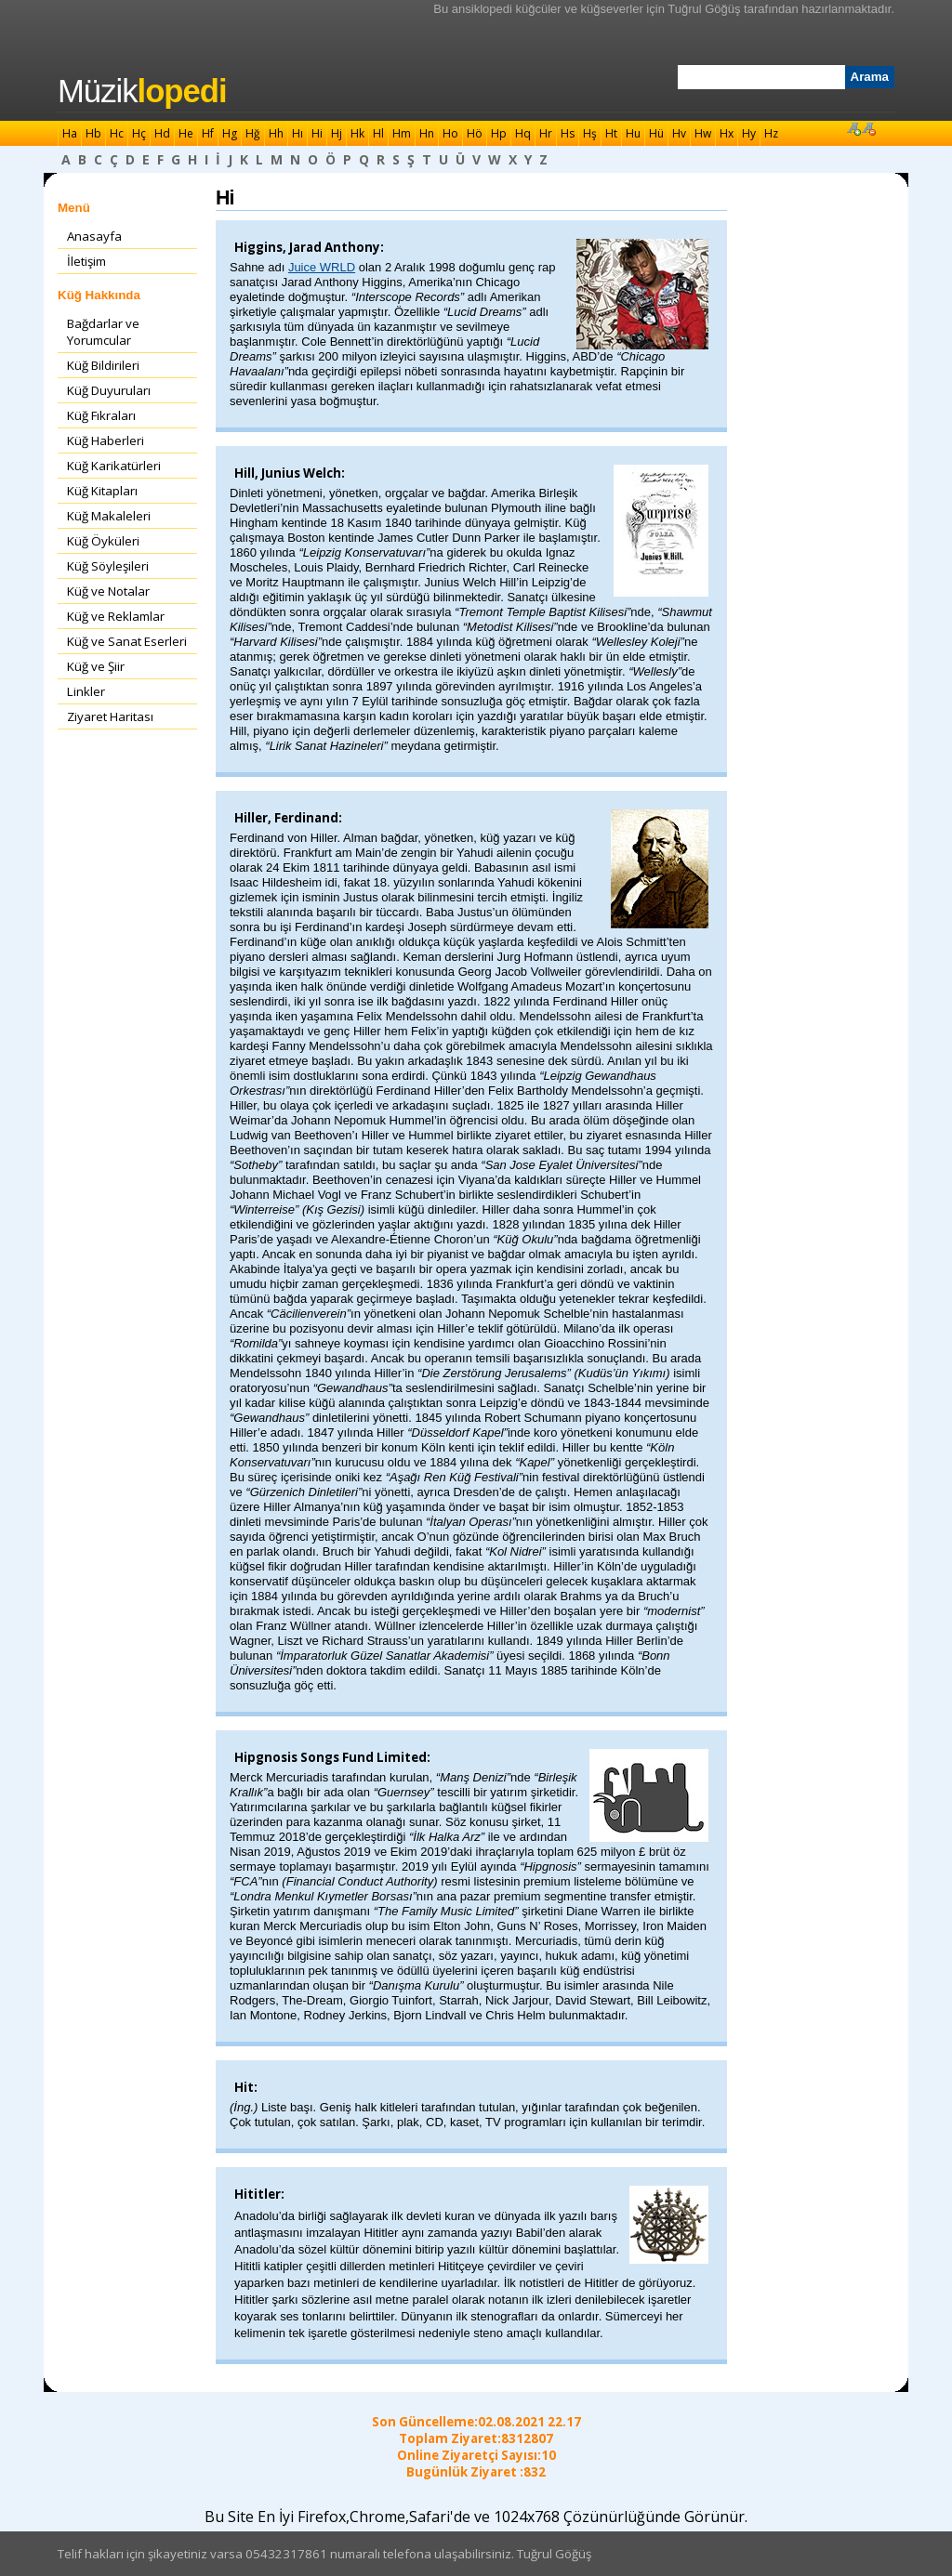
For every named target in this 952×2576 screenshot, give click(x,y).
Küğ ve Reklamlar (116, 616)
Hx (727, 133)
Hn (426, 133)
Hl (378, 133)
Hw (702, 133)
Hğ (252, 133)
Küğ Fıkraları (101, 415)
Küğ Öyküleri (103, 540)
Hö (475, 133)
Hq (523, 133)
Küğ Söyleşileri (108, 566)
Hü (656, 133)
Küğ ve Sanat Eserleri (127, 641)
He (185, 133)
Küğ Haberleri (105, 440)
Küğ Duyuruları (109, 390)
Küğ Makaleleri (109, 515)
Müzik (142, 91)
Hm (401, 133)
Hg (229, 133)
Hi (317, 133)
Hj (336, 133)
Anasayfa (94, 236)
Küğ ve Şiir (96, 666)
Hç (139, 133)
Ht (611, 133)
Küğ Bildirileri (103, 365)
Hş (590, 133)
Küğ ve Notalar (108, 591)
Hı (297, 133)
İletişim (86, 261)
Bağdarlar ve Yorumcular (103, 331)
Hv (679, 133)
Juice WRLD (321, 267)
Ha (69, 133)
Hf (208, 133)
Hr (545, 133)
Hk (357, 133)
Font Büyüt (853, 128)
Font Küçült (868, 128)
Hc (117, 133)
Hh (276, 133)
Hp (499, 133)
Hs (568, 133)
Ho (450, 133)
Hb (93, 133)
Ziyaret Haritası (110, 716)
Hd (162, 133)
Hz (771, 133)
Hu (633, 133)
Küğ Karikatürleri (114, 465)
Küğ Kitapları (102, 490)
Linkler (86, 691)
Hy (749, 133)
